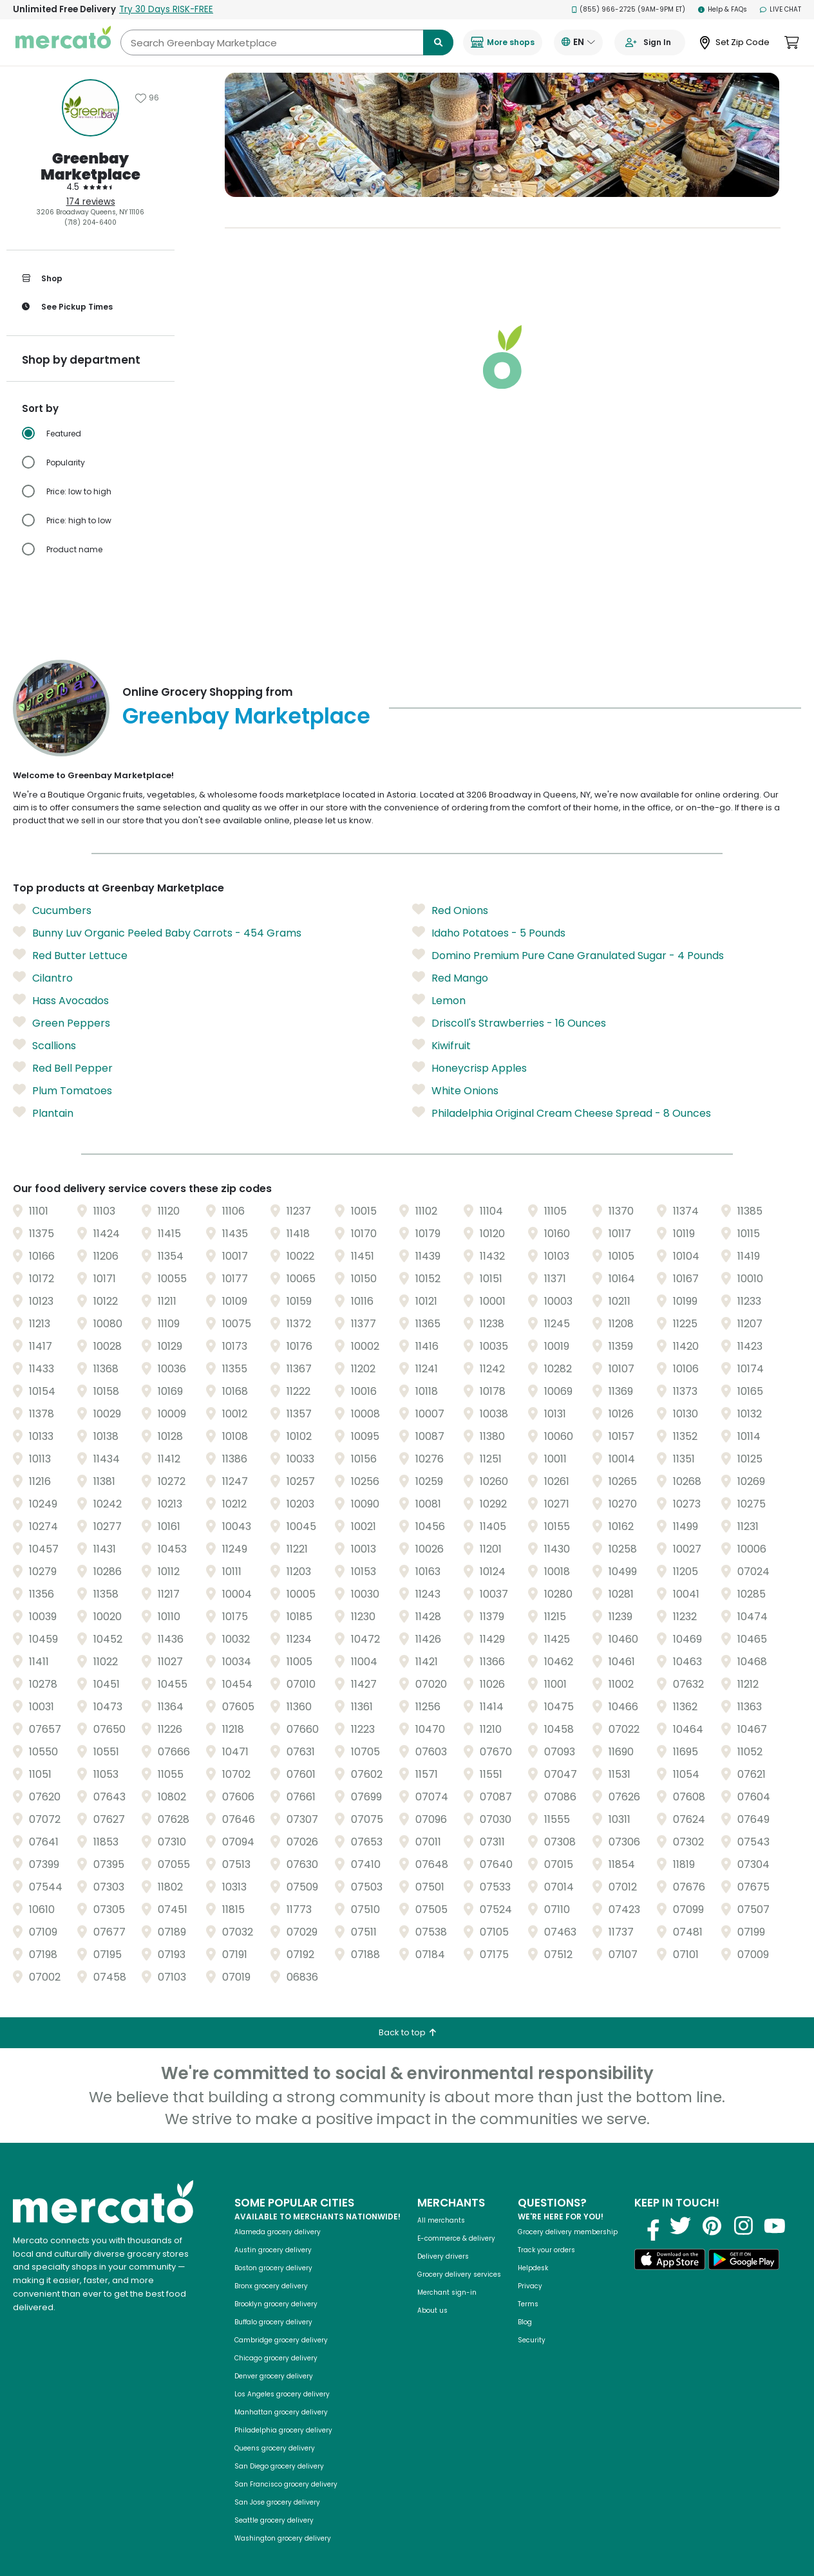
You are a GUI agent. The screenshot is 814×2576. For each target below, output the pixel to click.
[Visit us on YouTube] (775, 2205)
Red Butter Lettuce (70, 934)
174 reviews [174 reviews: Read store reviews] (90, 202)
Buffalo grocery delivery (273, 2301)
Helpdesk (533, 2247)
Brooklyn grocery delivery (275, 2283)
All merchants (441, 2200)
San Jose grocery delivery (277, 2482)
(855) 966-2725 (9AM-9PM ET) (629, 9)
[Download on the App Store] (669, 2240)
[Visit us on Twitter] (680, 2205)
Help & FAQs (722, 9)
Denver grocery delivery (273, 2355)
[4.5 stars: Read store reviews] (90, 187)
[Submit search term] (438, 42)
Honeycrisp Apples (469, 1047)
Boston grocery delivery (273, 2247)
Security (531, 2319)
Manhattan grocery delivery (281, 2391)
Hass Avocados (61, 979)
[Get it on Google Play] (743, 2240)
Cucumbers (52, 889)
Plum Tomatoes (62, 1070)
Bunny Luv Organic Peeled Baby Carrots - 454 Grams (157, 912)
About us (432, 2290)
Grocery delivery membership (568, 2211)
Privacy (530, 2265)
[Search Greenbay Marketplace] (286, 42)
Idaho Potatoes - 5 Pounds (488, 912)
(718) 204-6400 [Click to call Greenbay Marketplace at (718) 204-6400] (90, 222)
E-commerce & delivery (456, 2218)
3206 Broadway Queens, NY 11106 (90, 212)
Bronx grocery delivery (271, 2265)
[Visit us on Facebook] (648, 2205)
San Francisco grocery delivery (285, 2464)
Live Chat (780, 9)
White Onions (455, 1070)
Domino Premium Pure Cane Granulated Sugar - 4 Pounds (568, 934)
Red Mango (450, 957)
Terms (528, 2283)
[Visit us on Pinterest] (711, 2205)
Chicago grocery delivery (275, 2337)
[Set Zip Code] (735, 43)
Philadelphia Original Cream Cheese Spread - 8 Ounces (561, 1092)
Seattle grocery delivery (274, 2500)
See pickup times (67, 307)
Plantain (43, 1092)
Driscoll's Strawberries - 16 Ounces (509, 1002)
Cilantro (43, 957)
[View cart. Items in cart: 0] (791, 42)
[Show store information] (90, 107)
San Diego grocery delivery (279, 2445)
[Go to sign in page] (649, 42)
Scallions (44, 1024)
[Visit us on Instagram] (743, 2205)
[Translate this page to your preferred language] (578, 42)
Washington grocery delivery (282, 2518)
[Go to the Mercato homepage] (63, 42)
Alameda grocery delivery (277, 2211)
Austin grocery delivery (273, 2229)
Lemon (439, 979)
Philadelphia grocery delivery (283, 2409)
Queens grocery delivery (274, 2427)
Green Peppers (61, 1002)
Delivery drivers (443, 2236)
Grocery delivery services (459, 2254)
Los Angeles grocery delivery (282, 2373)
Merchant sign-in (447, 2272)
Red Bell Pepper (63, 1047)
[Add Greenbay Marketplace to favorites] (147, 98)
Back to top (407, 2012)
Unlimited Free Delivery (113, 9)
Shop (42, 279)
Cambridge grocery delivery (281, 2319)
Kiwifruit (441, 1024)
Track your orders (546, 2229)
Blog (525, 2301)
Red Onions (450, 889)
